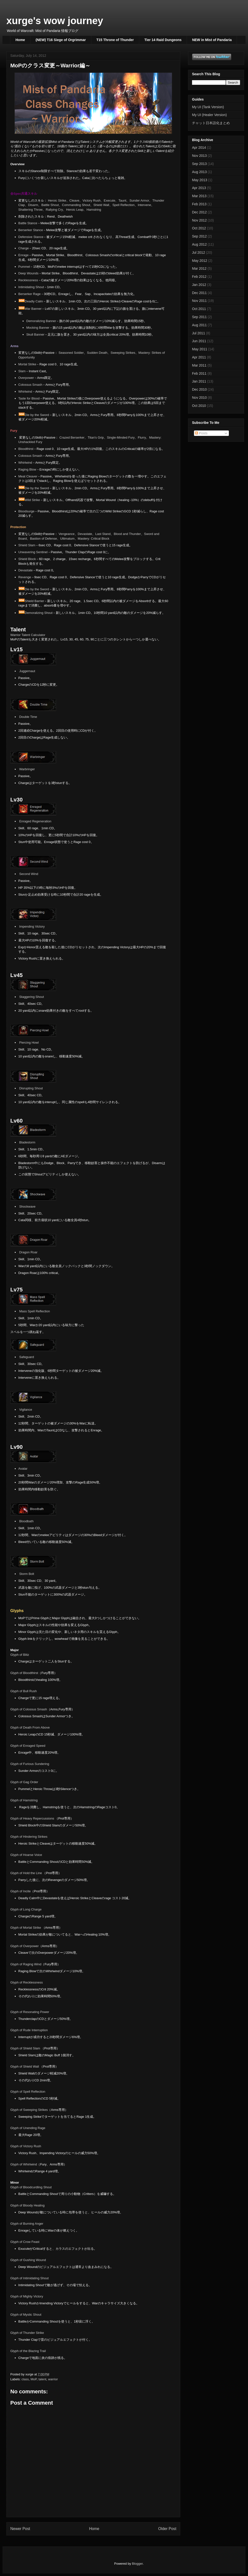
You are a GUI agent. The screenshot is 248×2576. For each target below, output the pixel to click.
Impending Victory (32, 926)
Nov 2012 (199, 220)
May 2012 (199, 261)
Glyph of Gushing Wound (28, 2260)
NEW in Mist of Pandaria (212, 40)
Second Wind (28, 874)
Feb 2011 (199, 373)
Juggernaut (27, 671)
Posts (201, 433)
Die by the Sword (37, 415)
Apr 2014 (199, 147)
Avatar (23, 1468)
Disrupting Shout (31, 1088)
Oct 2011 (199, 309)
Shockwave (27, 1206)
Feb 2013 (199, 204)
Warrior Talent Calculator (27, 635)
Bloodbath (26, 1521)
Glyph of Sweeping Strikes (29, 2110)
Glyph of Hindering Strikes (28, 1836)
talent (42, 2379)
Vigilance (25, 1409)
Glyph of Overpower (24, 1946)
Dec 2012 (199, 212)
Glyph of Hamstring (24, 1800)
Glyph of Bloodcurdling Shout (31, 2187)
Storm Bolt (26, 1574)
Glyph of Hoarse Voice (26, 1855)
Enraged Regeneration (35, 821)
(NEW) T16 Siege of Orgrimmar (61, 40)
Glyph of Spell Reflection (27, 2091)
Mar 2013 (199, 196)
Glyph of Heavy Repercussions (32, 1818)
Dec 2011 (199, 293)
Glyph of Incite (20, 1891)
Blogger (137, 2563)
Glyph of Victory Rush (25, 2146)
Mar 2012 (199, 268)
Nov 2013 (199, 156)
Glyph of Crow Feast (25, 2242)
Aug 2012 (199, 244)
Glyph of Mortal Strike (25, 1927)
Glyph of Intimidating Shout (29, 2278)
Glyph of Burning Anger (26, 2223)
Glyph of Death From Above (30, 1727)
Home (20, 40)
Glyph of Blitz (19, 1655)
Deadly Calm (34, 301)
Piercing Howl (29, 1042)
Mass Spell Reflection (34, 1311)
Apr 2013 (199, 188)
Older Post (167, 2529)
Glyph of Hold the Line (26, 1873)
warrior (53, 2379)
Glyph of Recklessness (26, 1982)
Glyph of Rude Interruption (29, 2030)
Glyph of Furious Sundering (29, 1764)
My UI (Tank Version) (208, 107)
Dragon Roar (28, 1252)
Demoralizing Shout (39, 613)
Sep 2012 (199, 236)
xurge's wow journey (54, 20)
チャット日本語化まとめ (211, 123)
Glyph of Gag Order (24, 1782)
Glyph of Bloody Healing (27, 2205)
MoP (33, 2379)
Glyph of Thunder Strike (27, 2333)
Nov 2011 (199, 301)
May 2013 (199, 180)
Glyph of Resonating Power (29, 2012)
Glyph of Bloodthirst (24, 1673)
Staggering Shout (31, 997)
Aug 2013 (199, 172)
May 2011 (199, 349)
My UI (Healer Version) (209, 115)
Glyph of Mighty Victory (26, 2296)
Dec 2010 (199, 389)
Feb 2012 (199, 277)
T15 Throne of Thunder (115, 40)
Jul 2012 (198, 252)
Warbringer (27, 769)
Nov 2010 (199, 398)
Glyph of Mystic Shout (25, 2314)
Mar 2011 (199, 365)
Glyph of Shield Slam (25, 2048)
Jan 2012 (199, 285)
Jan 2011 (199, 381)
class (25, 2379)
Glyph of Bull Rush (23, 1691)
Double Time (28, 717)
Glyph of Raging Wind (25, 1964)
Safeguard (26, 1357)
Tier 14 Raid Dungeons (162, 40)
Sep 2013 (199, 164)
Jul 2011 (198, 333)
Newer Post (20, 2529)
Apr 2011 (199, 357)
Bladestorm (27, 1142)
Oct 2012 (199, 228)
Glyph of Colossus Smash (28, 1709)
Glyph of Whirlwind (23, 2164)
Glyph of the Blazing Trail (28, 2351)
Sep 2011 (199, 317)
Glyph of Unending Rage (27, 2128)
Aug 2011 (199, 325)
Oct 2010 (199, 406)
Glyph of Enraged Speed (27, 1745)
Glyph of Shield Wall (24, 2066)
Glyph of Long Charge (25, 1909)
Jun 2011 (199, 341)
